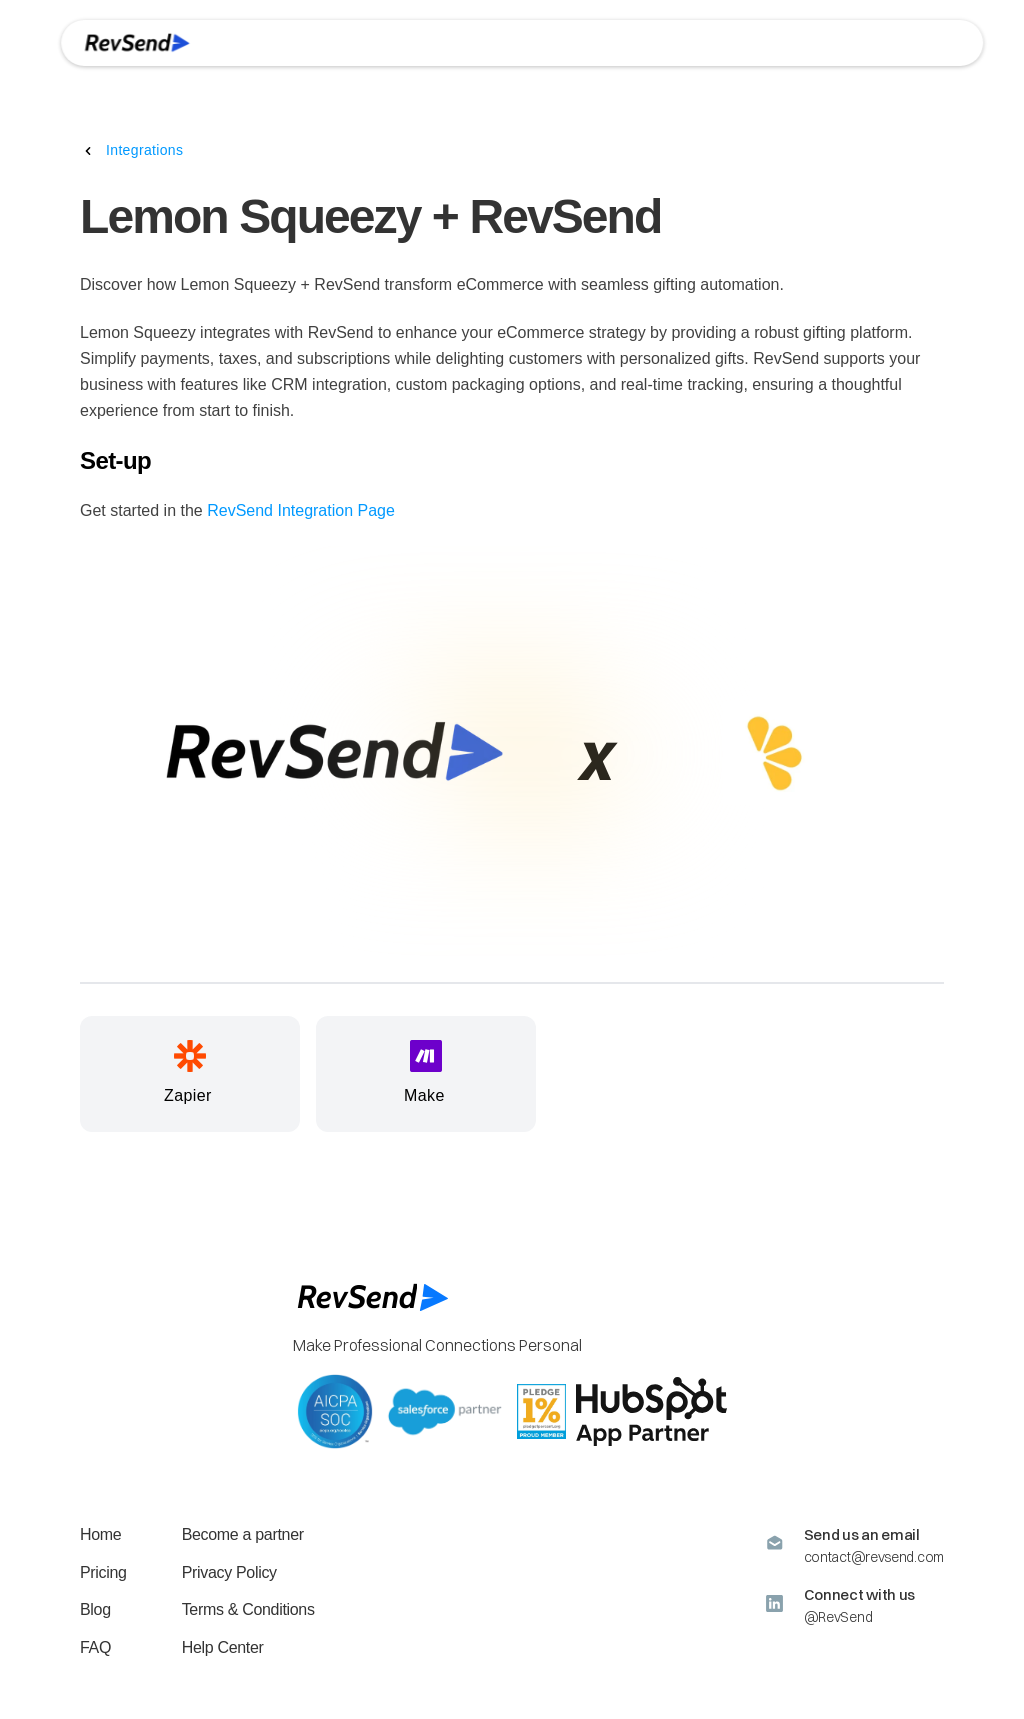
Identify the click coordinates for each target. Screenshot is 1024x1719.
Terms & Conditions (248, 1609)
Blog (95, 1609)
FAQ (95, 1647)
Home (100, 1534)
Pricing (103, 1572)
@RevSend (838, 1617)
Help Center (223, 1647)
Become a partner (243, 1534)
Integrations (144, 150)
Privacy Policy (229, 1572)
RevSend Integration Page (301, 510)
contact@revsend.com (874, 1557)
